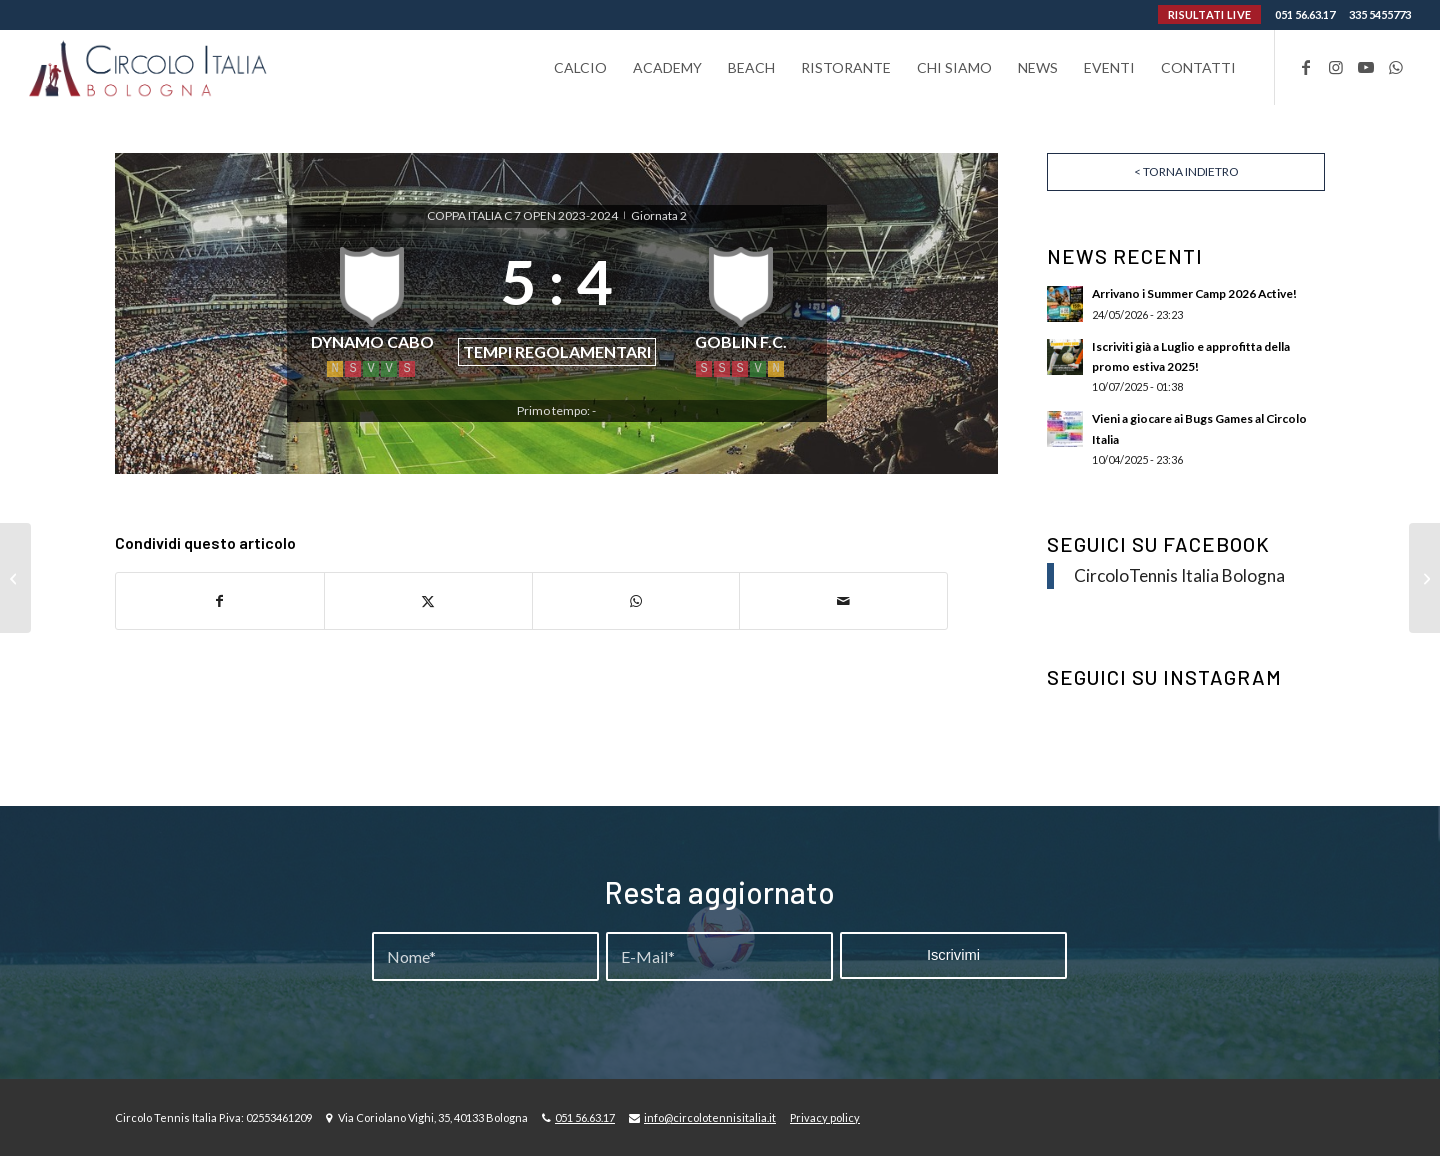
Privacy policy (825, 1117)
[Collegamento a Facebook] (1306, 67)
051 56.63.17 (1305, 14)
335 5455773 (1380, 14)
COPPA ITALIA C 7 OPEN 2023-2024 (523, 215)
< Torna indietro (1186, 171)
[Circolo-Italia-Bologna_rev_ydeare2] (149, 67)
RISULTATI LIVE (1209, 14)
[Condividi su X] (428, 601)
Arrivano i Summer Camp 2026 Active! (1194, 293)
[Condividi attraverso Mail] (843, 601)
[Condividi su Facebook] (220, 601)
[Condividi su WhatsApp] (636, 601)
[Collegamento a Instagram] (1336, 67)
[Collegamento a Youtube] (1366, 67)
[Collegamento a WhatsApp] (1396, 67)
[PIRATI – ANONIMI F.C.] (1424, 578)
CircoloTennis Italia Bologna (1179, 575)
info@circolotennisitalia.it (710, 1117)
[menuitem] (580, 67)
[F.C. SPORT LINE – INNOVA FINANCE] (15, 578)
